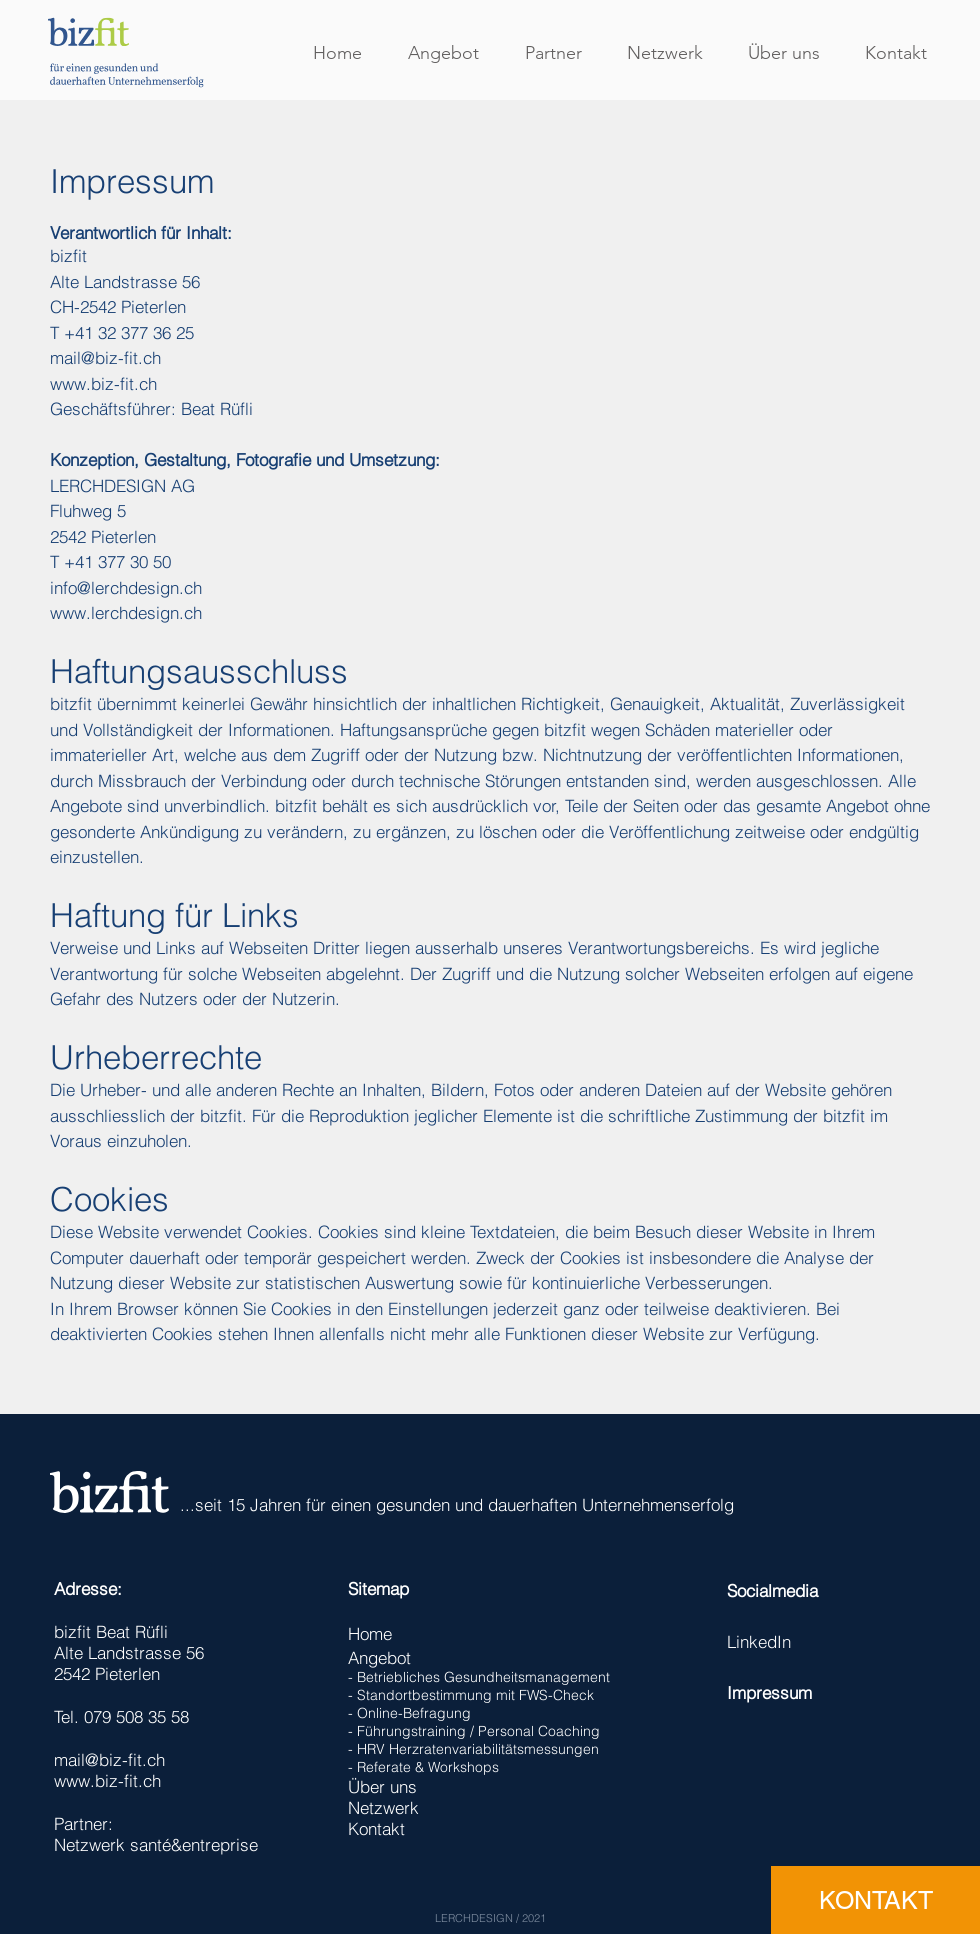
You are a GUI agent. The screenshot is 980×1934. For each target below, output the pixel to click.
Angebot (379, 1657)
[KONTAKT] (875, 1900)
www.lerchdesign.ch (126, 612)
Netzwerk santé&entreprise (156, 1844)
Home (370, 1633)
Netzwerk (383, 1807)
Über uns (382, 1786)
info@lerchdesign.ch (126, 587)
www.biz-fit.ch (103, 383)
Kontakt (376, 1828)
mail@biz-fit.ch (105, 357)
